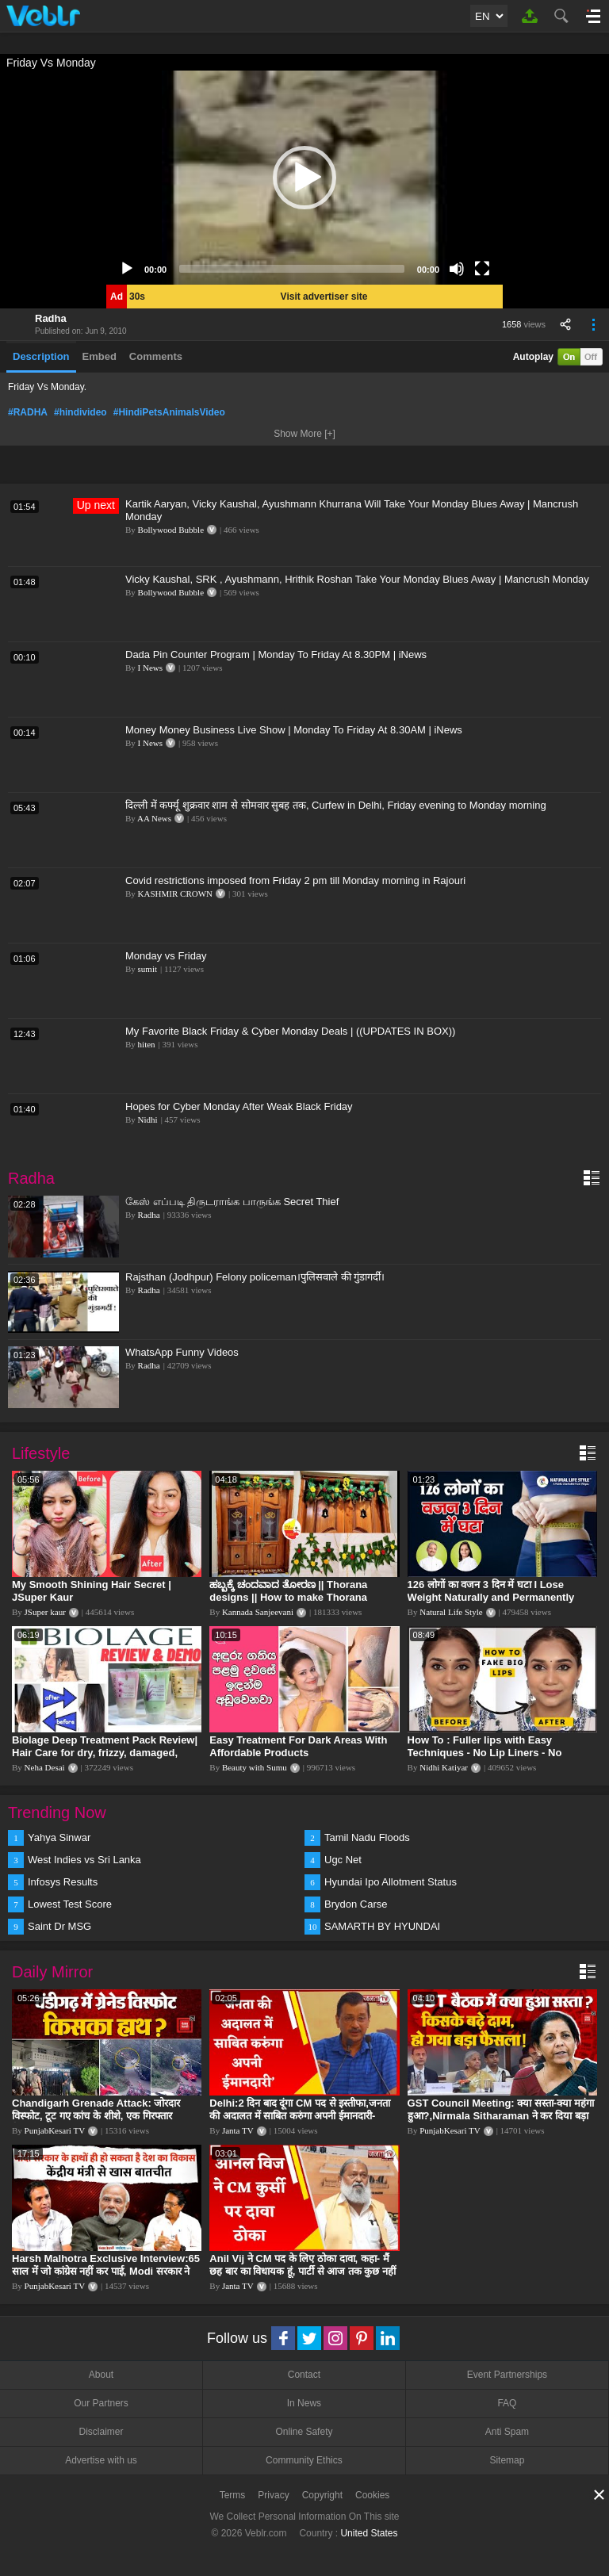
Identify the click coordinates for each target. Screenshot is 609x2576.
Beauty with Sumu (254, 1767)
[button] (304, 177)
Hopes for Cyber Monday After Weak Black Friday (239, 1106)
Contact (304, 2374)
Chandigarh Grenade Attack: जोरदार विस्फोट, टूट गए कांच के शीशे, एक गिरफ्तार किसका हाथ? (96, 2115)
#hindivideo (80, 412)
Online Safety (303, 2431)
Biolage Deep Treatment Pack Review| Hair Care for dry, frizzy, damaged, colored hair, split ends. (104, 1752)
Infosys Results (63, 1882)
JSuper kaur (45, 1612)
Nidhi (148, 1119)
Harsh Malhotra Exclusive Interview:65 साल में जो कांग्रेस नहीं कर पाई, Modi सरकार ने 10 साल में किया (106, 2271)
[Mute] (457, 269)
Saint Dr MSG (59, 1926)
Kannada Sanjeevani (257, 1612)
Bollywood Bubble (171, 529)
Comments (155, 356)
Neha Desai (45, 1767)
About (101, 2374)
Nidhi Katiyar (443, 1767)
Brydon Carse (355, 1904)
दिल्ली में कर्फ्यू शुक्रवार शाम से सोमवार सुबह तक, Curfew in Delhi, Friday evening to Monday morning (335, 805)
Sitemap (506, 2460)
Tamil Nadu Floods (367, 1837)
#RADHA (28, 412)
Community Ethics (304, 2460)
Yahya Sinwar (59, 1837)
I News (150, 667)
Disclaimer (101, 2431)
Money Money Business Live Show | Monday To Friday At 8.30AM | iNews (293, 730)
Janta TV (238, 2130)
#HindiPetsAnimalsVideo (169, 412)
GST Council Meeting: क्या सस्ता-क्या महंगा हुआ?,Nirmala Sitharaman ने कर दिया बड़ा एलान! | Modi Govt (501, 2115)
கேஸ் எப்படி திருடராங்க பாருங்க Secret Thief (232, 1202)
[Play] (127, 269)
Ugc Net (343, 1860)
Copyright (322, 2495)
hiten (146, 1044)
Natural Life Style (450, 1612)
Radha (51, 318)
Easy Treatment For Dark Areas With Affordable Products (298, 1746)
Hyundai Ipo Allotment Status (390, 1882)
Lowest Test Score (70, 1904)
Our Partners (101, 2403)
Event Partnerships (507, 2374)
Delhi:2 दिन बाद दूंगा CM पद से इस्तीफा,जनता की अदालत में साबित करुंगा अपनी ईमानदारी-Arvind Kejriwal (299, 2115)
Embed (99, 356)
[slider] (291, 269)
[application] (304, 178)
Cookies (372, 2495)
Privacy (273, 2495)
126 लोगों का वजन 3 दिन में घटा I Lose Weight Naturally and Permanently (491, 1591)
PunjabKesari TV (55, 2130)
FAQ (506, 2403)
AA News (154, 818)
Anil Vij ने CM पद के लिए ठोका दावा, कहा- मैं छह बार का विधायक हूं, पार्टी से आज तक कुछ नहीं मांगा (302, 2271)
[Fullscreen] (482, 269)
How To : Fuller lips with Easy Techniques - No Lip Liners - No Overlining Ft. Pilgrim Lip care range (496, 1752)
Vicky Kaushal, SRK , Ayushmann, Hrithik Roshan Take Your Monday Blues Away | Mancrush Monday (357, 579)
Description (41, 356)
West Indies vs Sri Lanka (84, 1860)
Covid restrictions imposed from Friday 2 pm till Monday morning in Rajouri (295, 880)
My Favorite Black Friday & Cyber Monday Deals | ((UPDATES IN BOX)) (290, 1031)
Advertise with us (101, 2460)
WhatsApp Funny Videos (182, 1352)
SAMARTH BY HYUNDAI (382, 1926)
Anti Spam (507, 2431)
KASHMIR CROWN (175, 893)
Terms (233, 2495)
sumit (147, 969)
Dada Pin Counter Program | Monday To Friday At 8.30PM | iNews (276, 654)
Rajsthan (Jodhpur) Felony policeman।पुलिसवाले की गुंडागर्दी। (255, 1277)
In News (304, 2403)
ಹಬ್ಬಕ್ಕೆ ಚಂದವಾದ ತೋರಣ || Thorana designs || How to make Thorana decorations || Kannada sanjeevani (293, 1597)
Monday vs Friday (166, 956)
